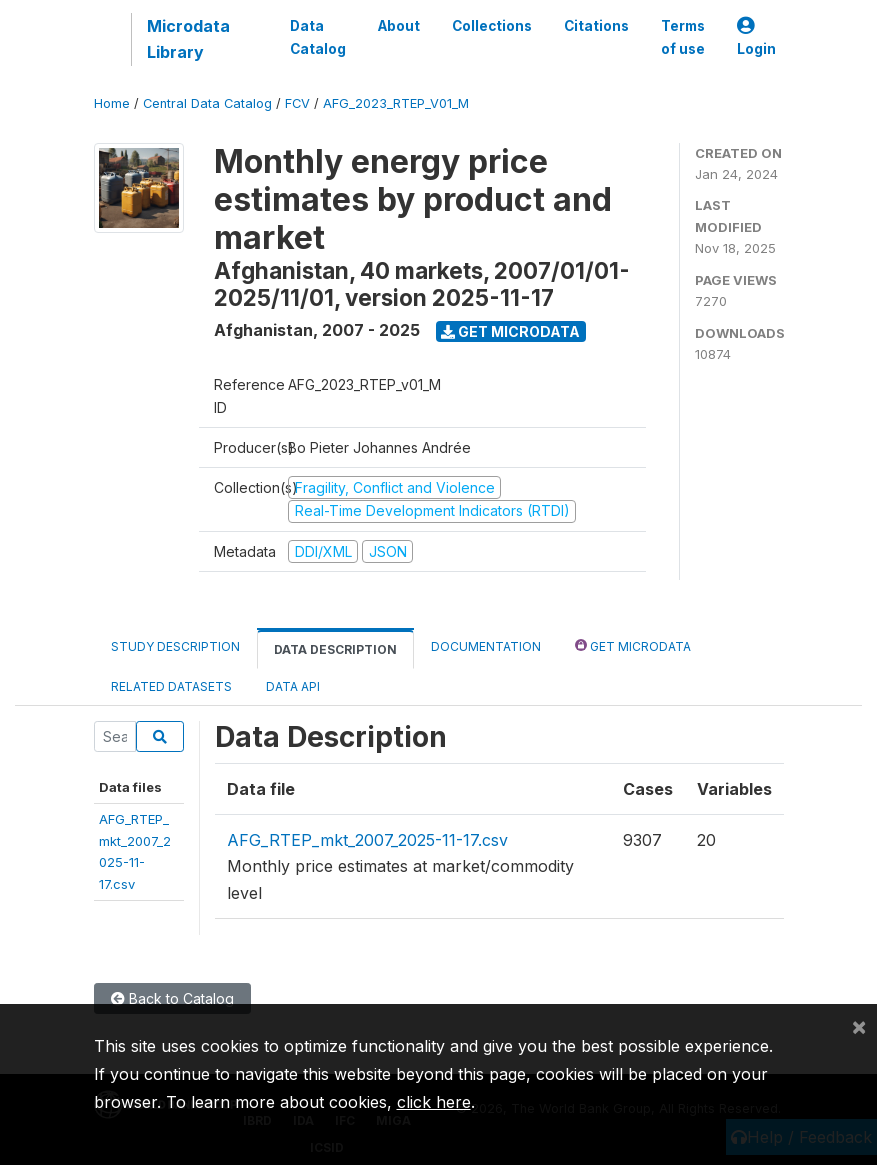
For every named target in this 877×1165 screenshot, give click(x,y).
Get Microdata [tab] (633, 645)
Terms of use (683, 37)
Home (112, 103)
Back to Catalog (172, 998)
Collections (492, 26)
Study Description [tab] (175, 646)
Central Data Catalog (207, 103)
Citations (596, 26)
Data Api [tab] (293, 686)
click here (434, 1102)
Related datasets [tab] (171, 686)
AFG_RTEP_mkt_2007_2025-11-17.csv (367, 840)
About (399, 26)
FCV (297, 103)
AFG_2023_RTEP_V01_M (396, 103)
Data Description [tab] (335, 649)
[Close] (859, 1026)
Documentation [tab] (486, 646)
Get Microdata (510, 331)
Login (756, 37)
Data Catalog (318, 37)
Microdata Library (188, 39)
